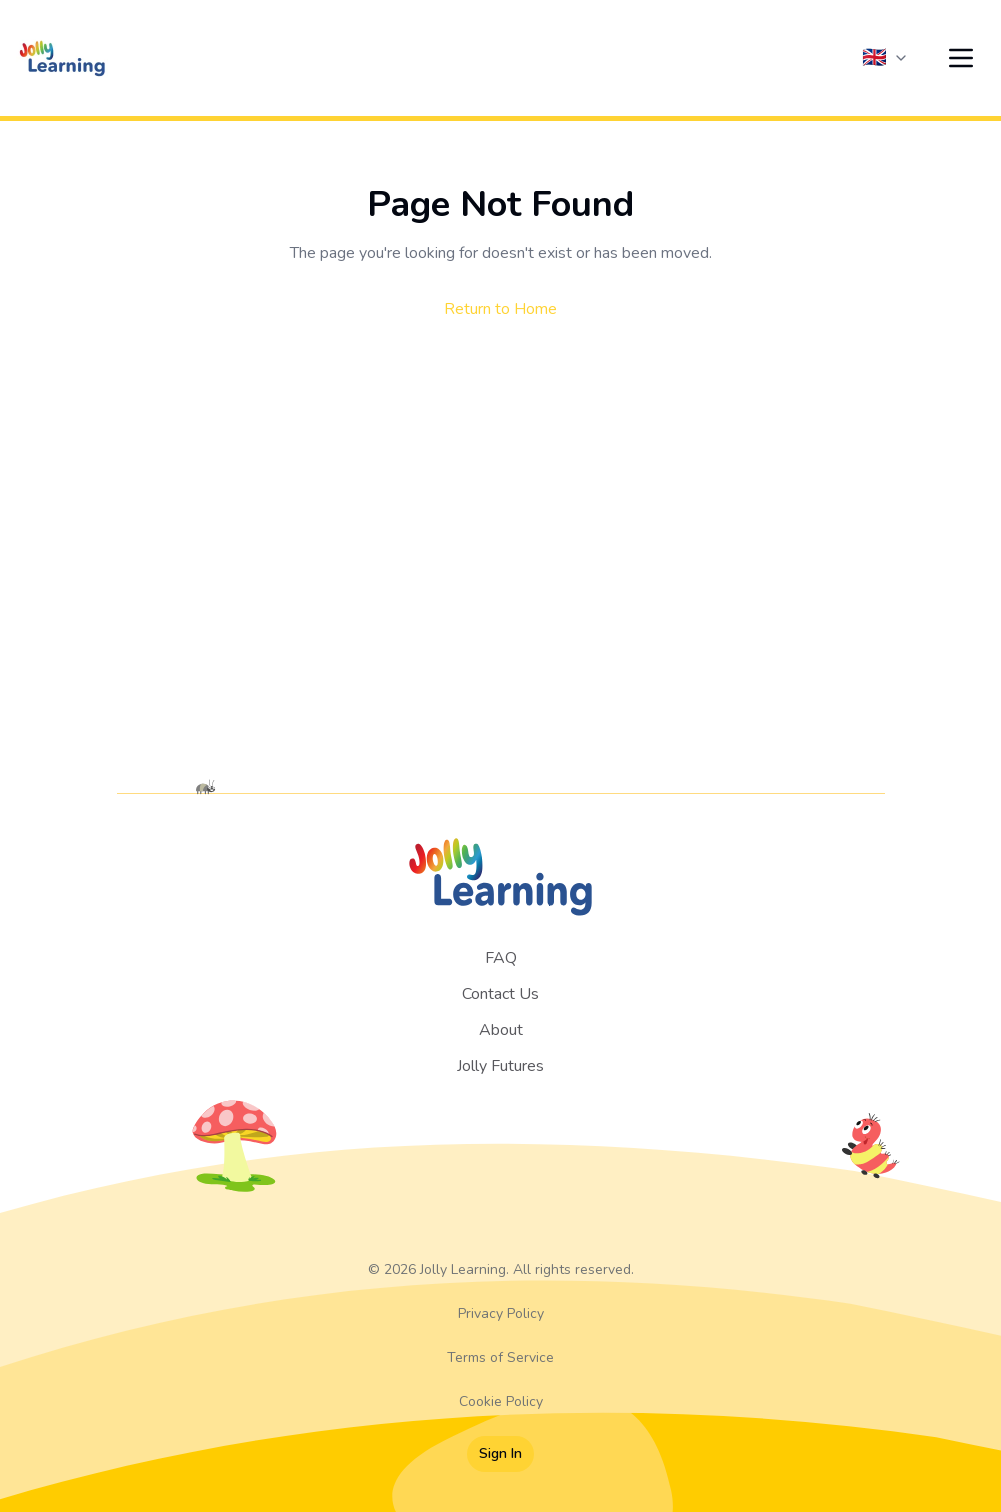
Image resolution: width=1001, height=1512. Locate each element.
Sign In (500, 1453)
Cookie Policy (501, 1401)
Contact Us (500, 994)
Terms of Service (500, 1357)
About (501, 1030)
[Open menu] (961, 58)
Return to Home (500, 309)
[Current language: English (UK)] (885, 58)
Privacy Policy (501, 1313)
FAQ (501, 958)
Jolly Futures (500, 1066)
